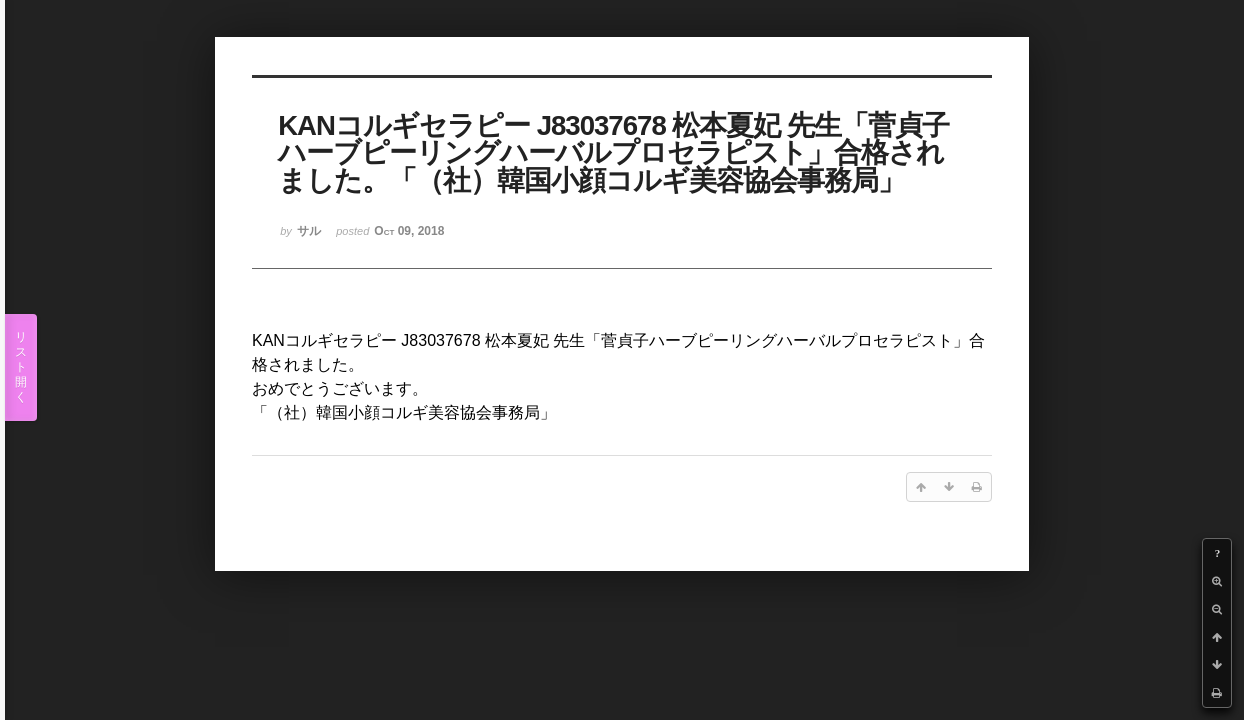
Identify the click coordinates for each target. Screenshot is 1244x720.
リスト (21, 367)
